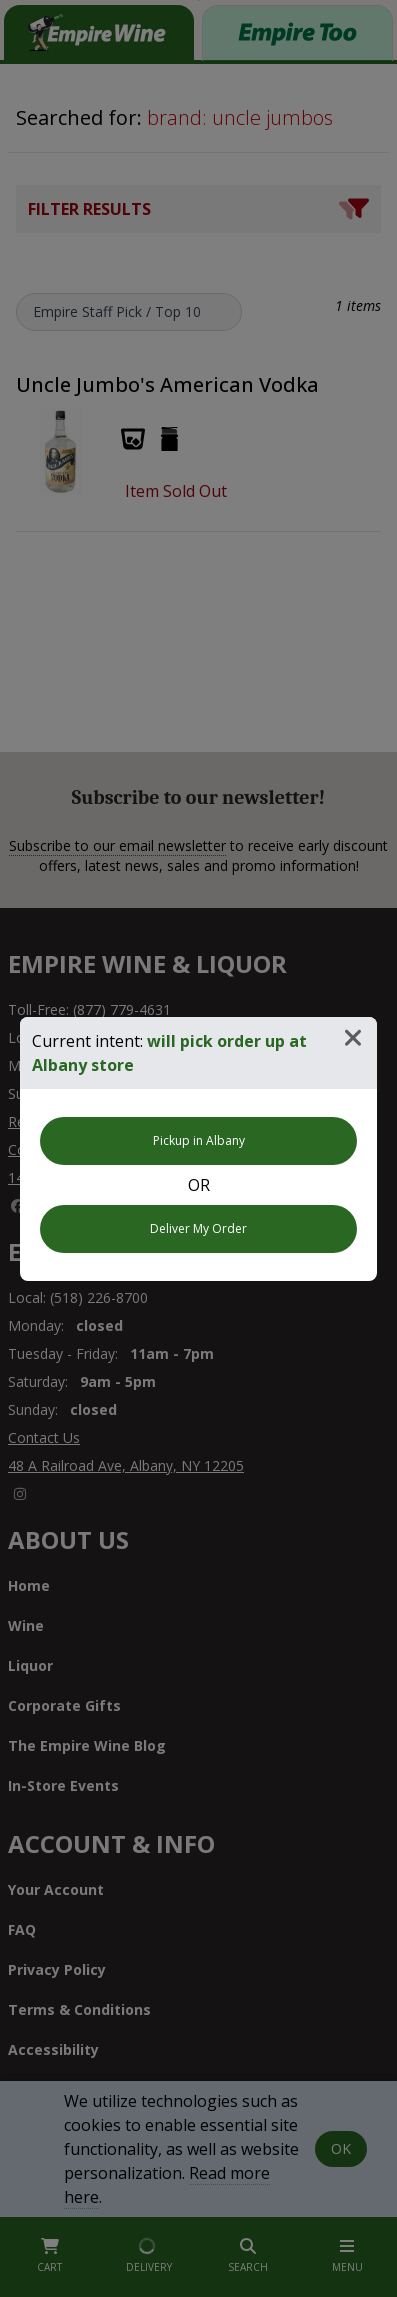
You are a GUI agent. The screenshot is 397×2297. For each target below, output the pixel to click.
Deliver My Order (198, 1228)
